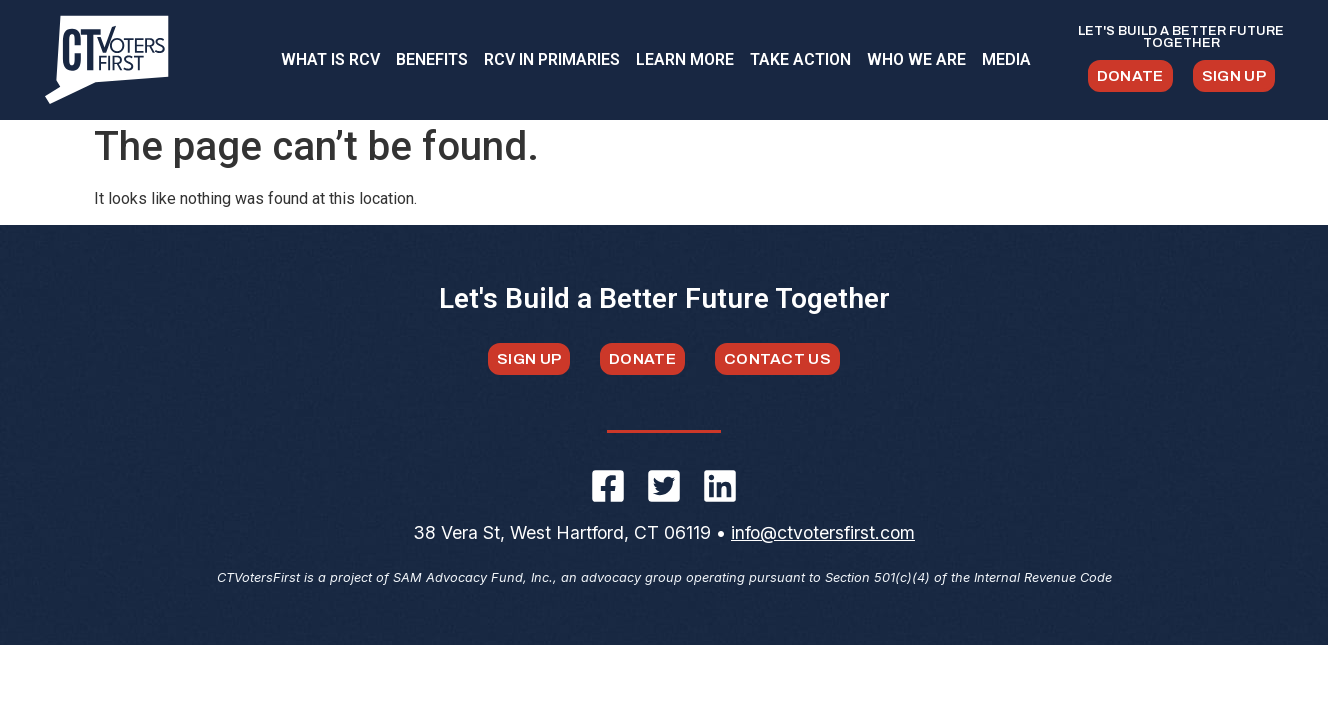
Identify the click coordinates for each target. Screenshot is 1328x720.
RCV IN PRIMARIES (552, 59)
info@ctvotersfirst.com (823, 538)
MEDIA (1006, 59)
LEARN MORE (685, 59)
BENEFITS (432, 59)
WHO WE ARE (916, 59)
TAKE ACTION (800, 59)
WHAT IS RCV (330, 59)
